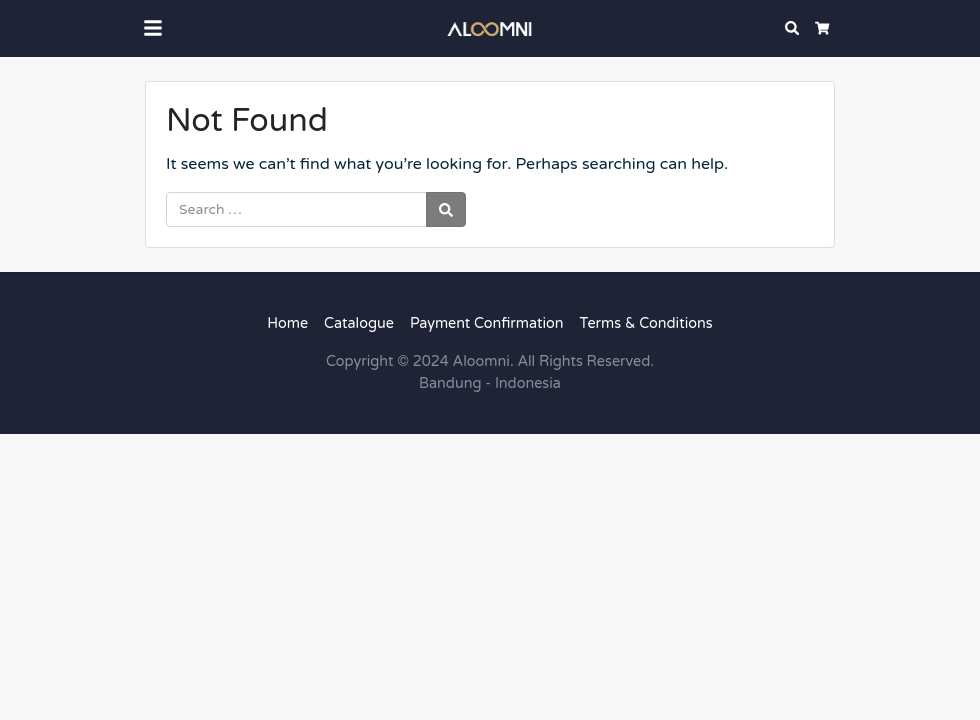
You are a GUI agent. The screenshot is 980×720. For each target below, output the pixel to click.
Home (287, 323)
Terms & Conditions (646, 323)
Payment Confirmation (487, 323)
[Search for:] (296, 209)
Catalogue (359, 323)
